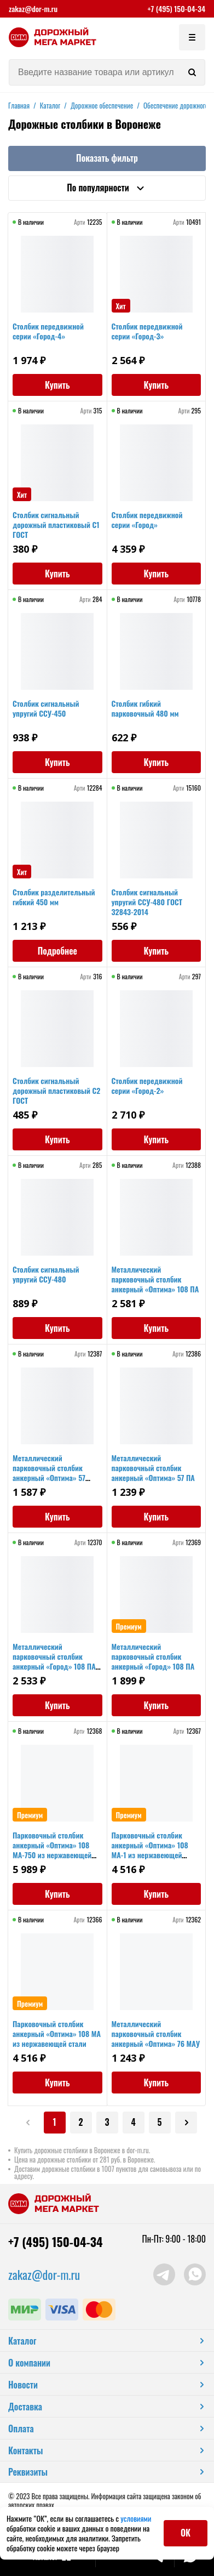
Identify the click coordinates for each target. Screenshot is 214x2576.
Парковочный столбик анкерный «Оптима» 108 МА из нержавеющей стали (57, 2033)
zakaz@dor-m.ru (33, 8)
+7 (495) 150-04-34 (176, 8)
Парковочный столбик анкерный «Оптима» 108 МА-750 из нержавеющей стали (52, 1849)
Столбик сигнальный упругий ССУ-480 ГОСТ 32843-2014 (147, 901)
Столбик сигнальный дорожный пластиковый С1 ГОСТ (56, 524)
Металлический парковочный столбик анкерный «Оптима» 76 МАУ (156, 2033)
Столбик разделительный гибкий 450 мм (54, 896)
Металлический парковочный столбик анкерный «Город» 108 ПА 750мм (54, 1661)
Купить (57, 384)
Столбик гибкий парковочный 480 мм (145, 708)
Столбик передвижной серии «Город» (147, 519)
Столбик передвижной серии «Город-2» (147, 1085)
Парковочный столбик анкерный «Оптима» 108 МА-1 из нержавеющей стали (150, 1849)
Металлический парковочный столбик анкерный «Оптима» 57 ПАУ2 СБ (49, 1472)
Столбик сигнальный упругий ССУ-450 (46, 708)
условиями (135, 2518)
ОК (185, 2532)
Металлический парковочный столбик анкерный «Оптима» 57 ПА (153, 1467)
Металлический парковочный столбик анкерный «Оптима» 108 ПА (155, 1279)
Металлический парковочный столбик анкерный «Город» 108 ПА (153, 1656)
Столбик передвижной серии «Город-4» (48, 331)
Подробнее (57, 950)
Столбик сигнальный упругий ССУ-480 (46, 1274)
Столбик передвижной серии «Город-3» (147, 331)
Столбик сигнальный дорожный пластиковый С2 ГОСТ (56, 1090)
